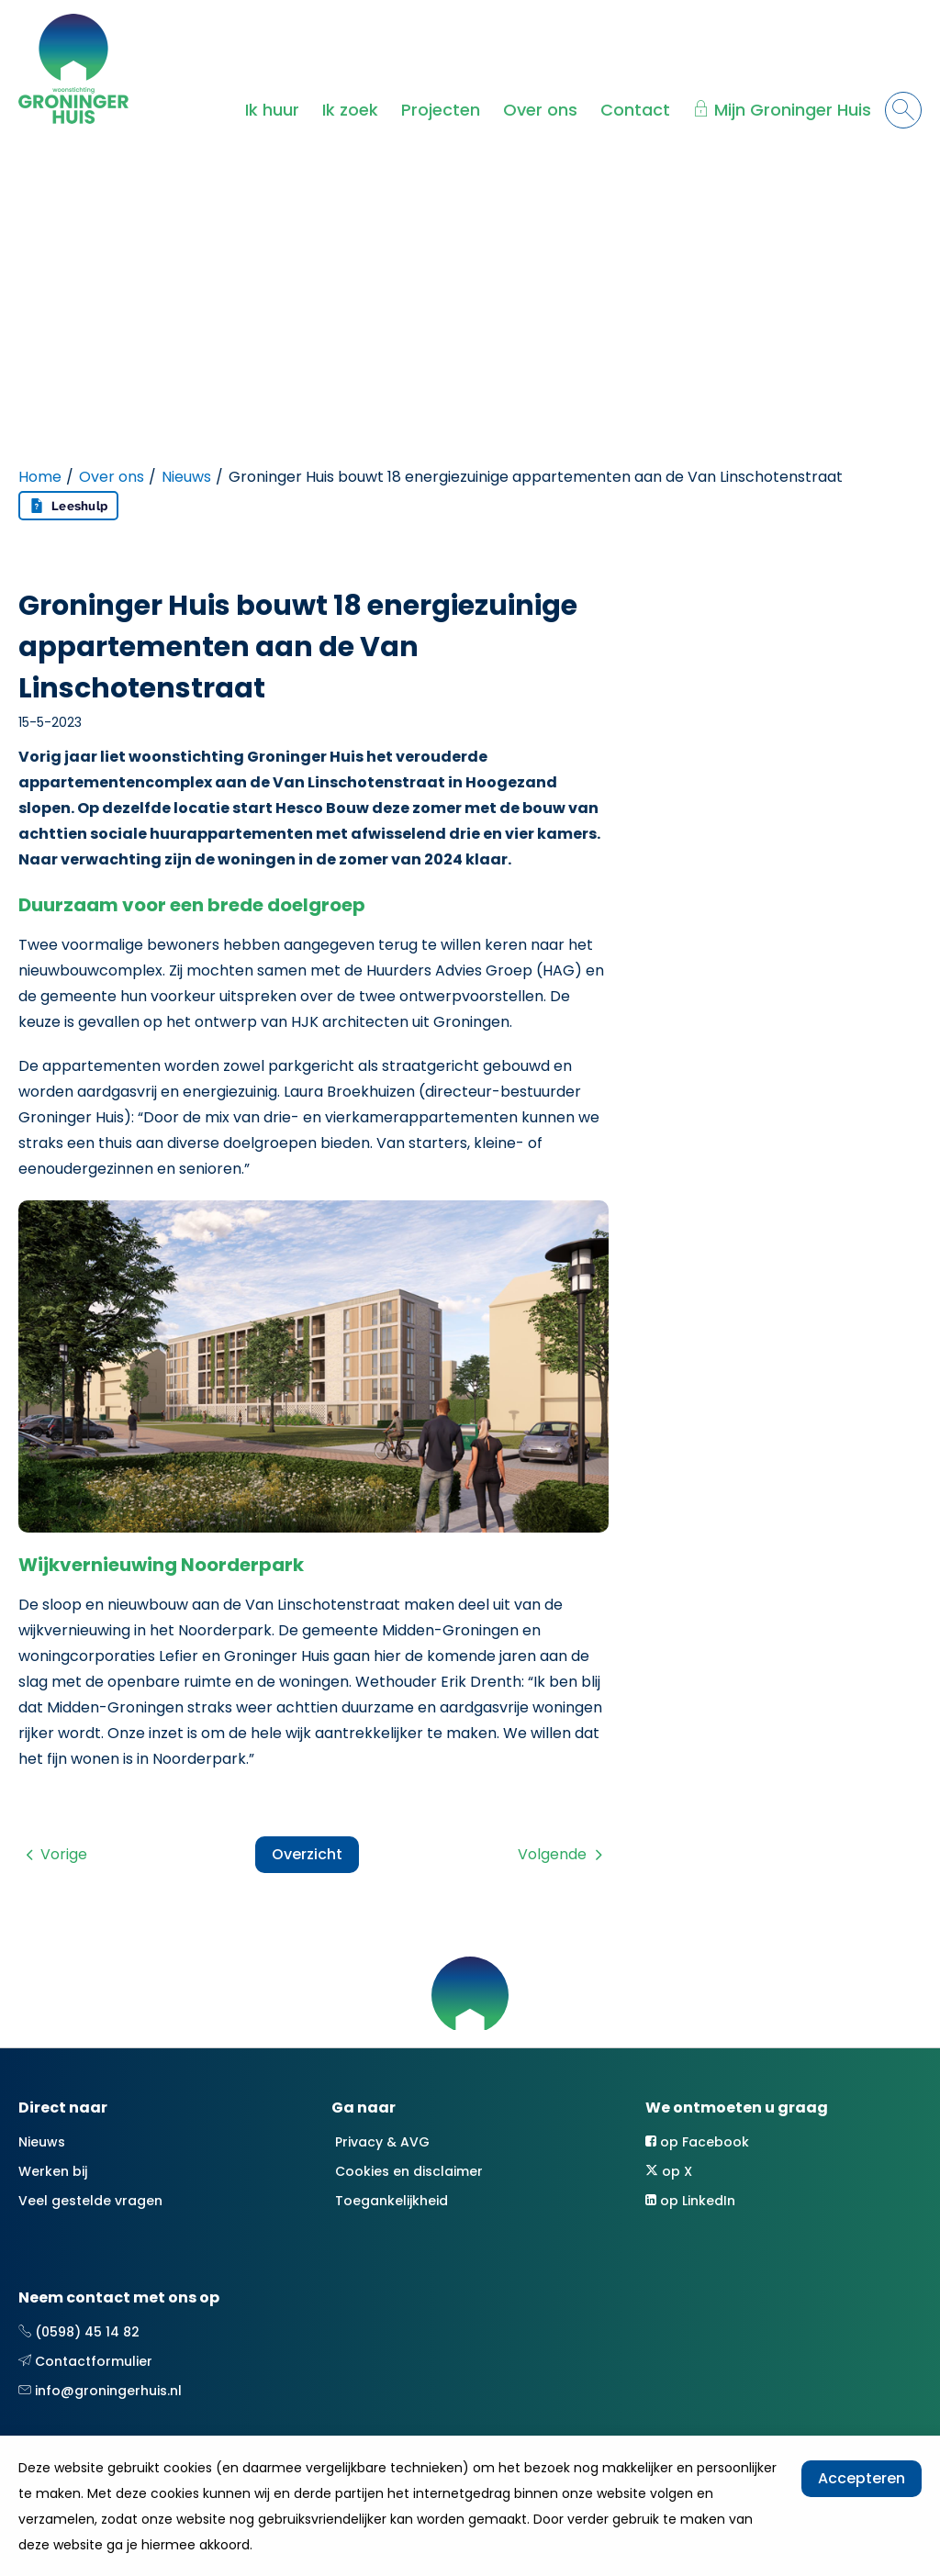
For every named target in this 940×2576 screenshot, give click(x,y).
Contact (635, 109)
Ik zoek (350, 109)
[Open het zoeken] (903, 110)
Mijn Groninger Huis (792, 109)
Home (40, 476)
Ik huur (272, 109)
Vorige (63, 1854)
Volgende (552, 1854)
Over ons (540, 109)
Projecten (440, 109)
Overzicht (307, 1854)
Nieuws (186, 476)
